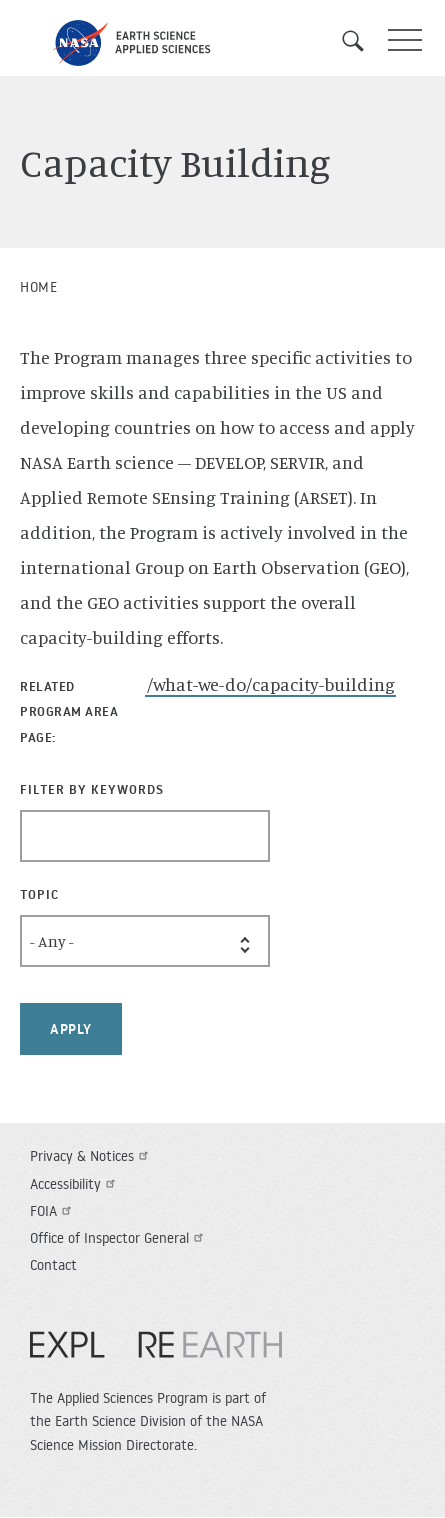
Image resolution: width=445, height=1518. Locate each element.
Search (360, 41)
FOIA (53, 1211)
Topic (39, 894)
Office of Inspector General (119, 1238)
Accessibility (75, 1184)
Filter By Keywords (92, 789)
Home (38, 287)
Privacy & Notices (91, 1156)
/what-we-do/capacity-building (271, 684)
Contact (53, 1265)
